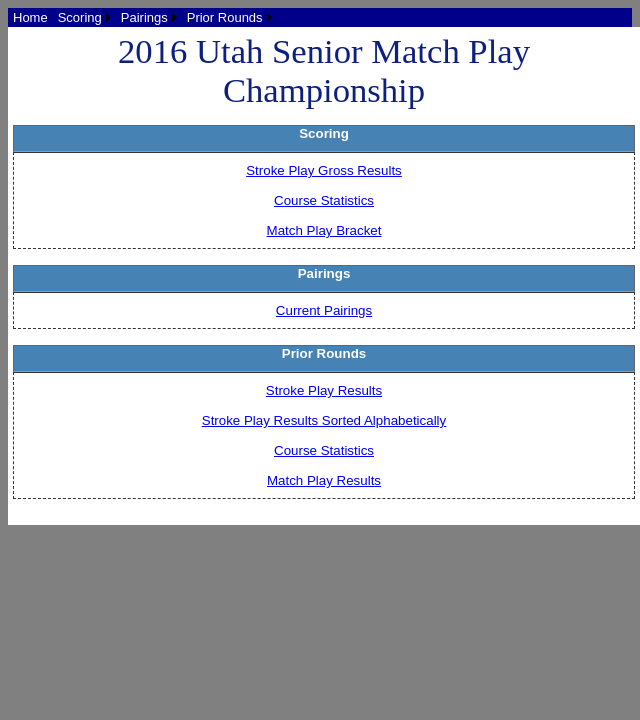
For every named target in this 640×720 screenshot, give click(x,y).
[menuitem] (30, 17)
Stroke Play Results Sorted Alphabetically (324, 420)
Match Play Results (324, 480)
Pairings (144, 17)
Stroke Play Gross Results (324, 170)
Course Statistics (324, 200)
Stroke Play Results (324, 390)
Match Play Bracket (324, 230)
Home (30, 17)
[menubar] (142, 17)
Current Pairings (324, 310)
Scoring (80, 17)
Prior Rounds (225, 17)
